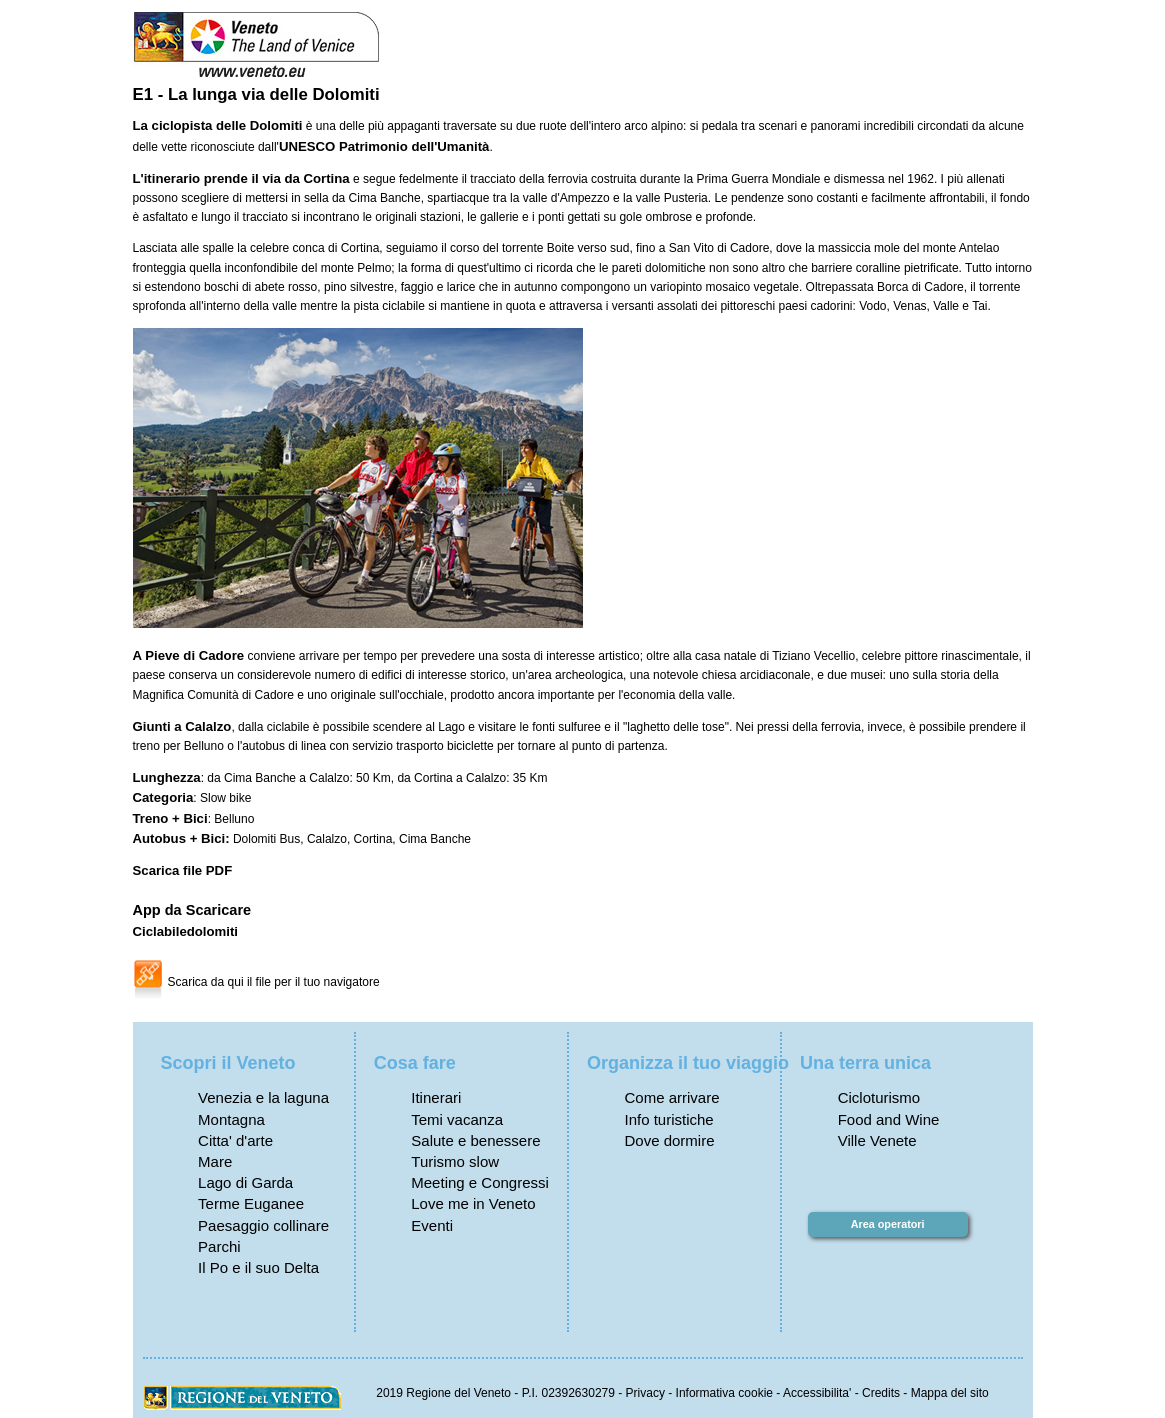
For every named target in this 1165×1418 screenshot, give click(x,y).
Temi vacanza (457, 1119)
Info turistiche (668, 1119)
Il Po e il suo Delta (258, 1267)
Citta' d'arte (235, 1140)
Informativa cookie (724, 1393)
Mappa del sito (950, 1393)
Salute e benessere (475, 1140)
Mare (215, 1161)
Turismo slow (455, 1161)
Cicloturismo (879, 1097)
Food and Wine (889, 1119)
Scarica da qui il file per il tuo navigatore (274, 982)
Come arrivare (671, 1097)
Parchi (219, 1246)
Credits (881, 1393)
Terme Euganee (251, 1203)
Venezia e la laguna (263, 1097)
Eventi (432, 1225)
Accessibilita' (817, 1393)
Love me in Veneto (473, 1203)
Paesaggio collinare (263, 1225)
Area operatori (888, 1224)
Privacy (645, 1393)
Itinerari (436, 1097)
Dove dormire (669, 1140)
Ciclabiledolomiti (186, 931)
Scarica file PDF (183, 870)
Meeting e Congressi (480, 1182)
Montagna (231, 1119)
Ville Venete (877, 1140)
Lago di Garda (245, 1182)
